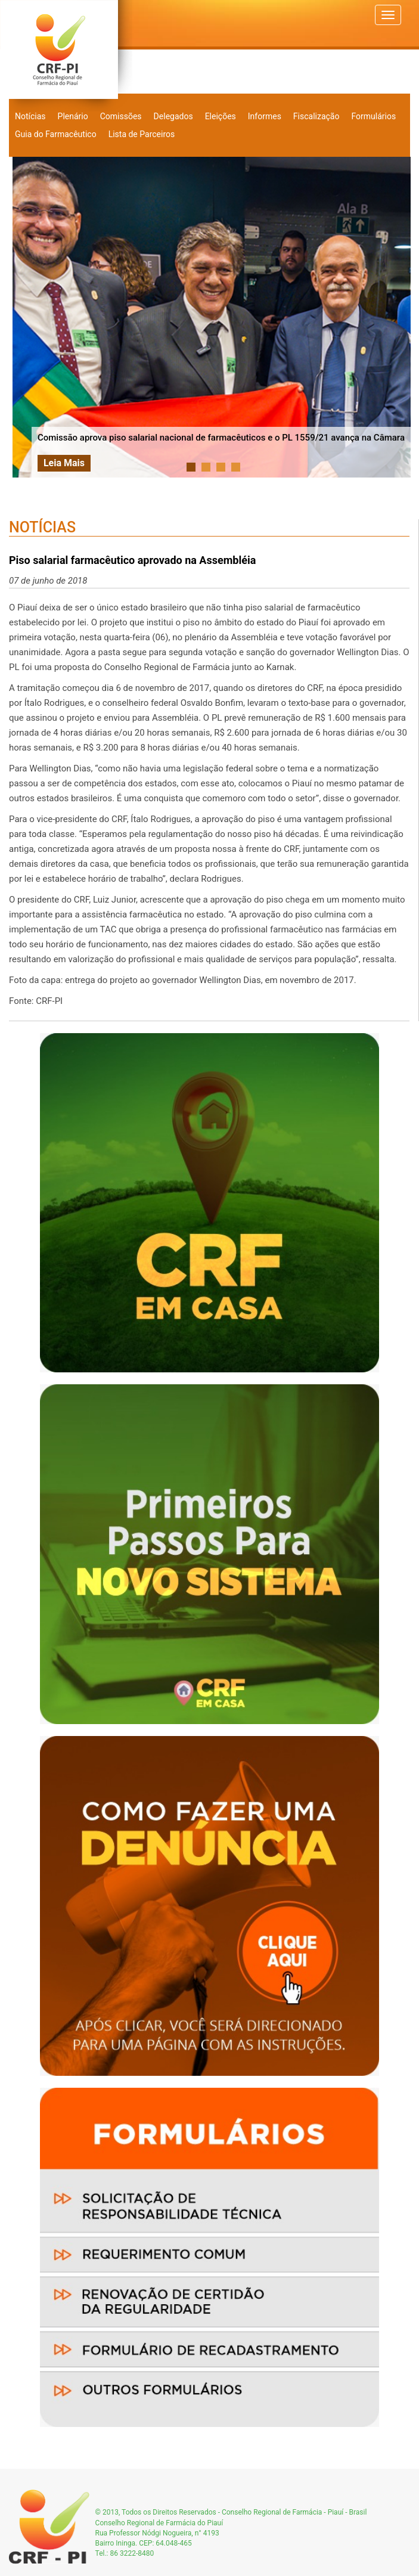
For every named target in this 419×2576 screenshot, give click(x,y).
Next (398, 317)
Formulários (373, 116)
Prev (28, 317)
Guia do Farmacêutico (56, 134)
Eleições (220, 116)
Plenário (73, 116)
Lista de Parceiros (141, 134)
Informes (264, 116)
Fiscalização (316, 116)
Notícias (30, 116)
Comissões (121, 116)
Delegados (173, 116)
